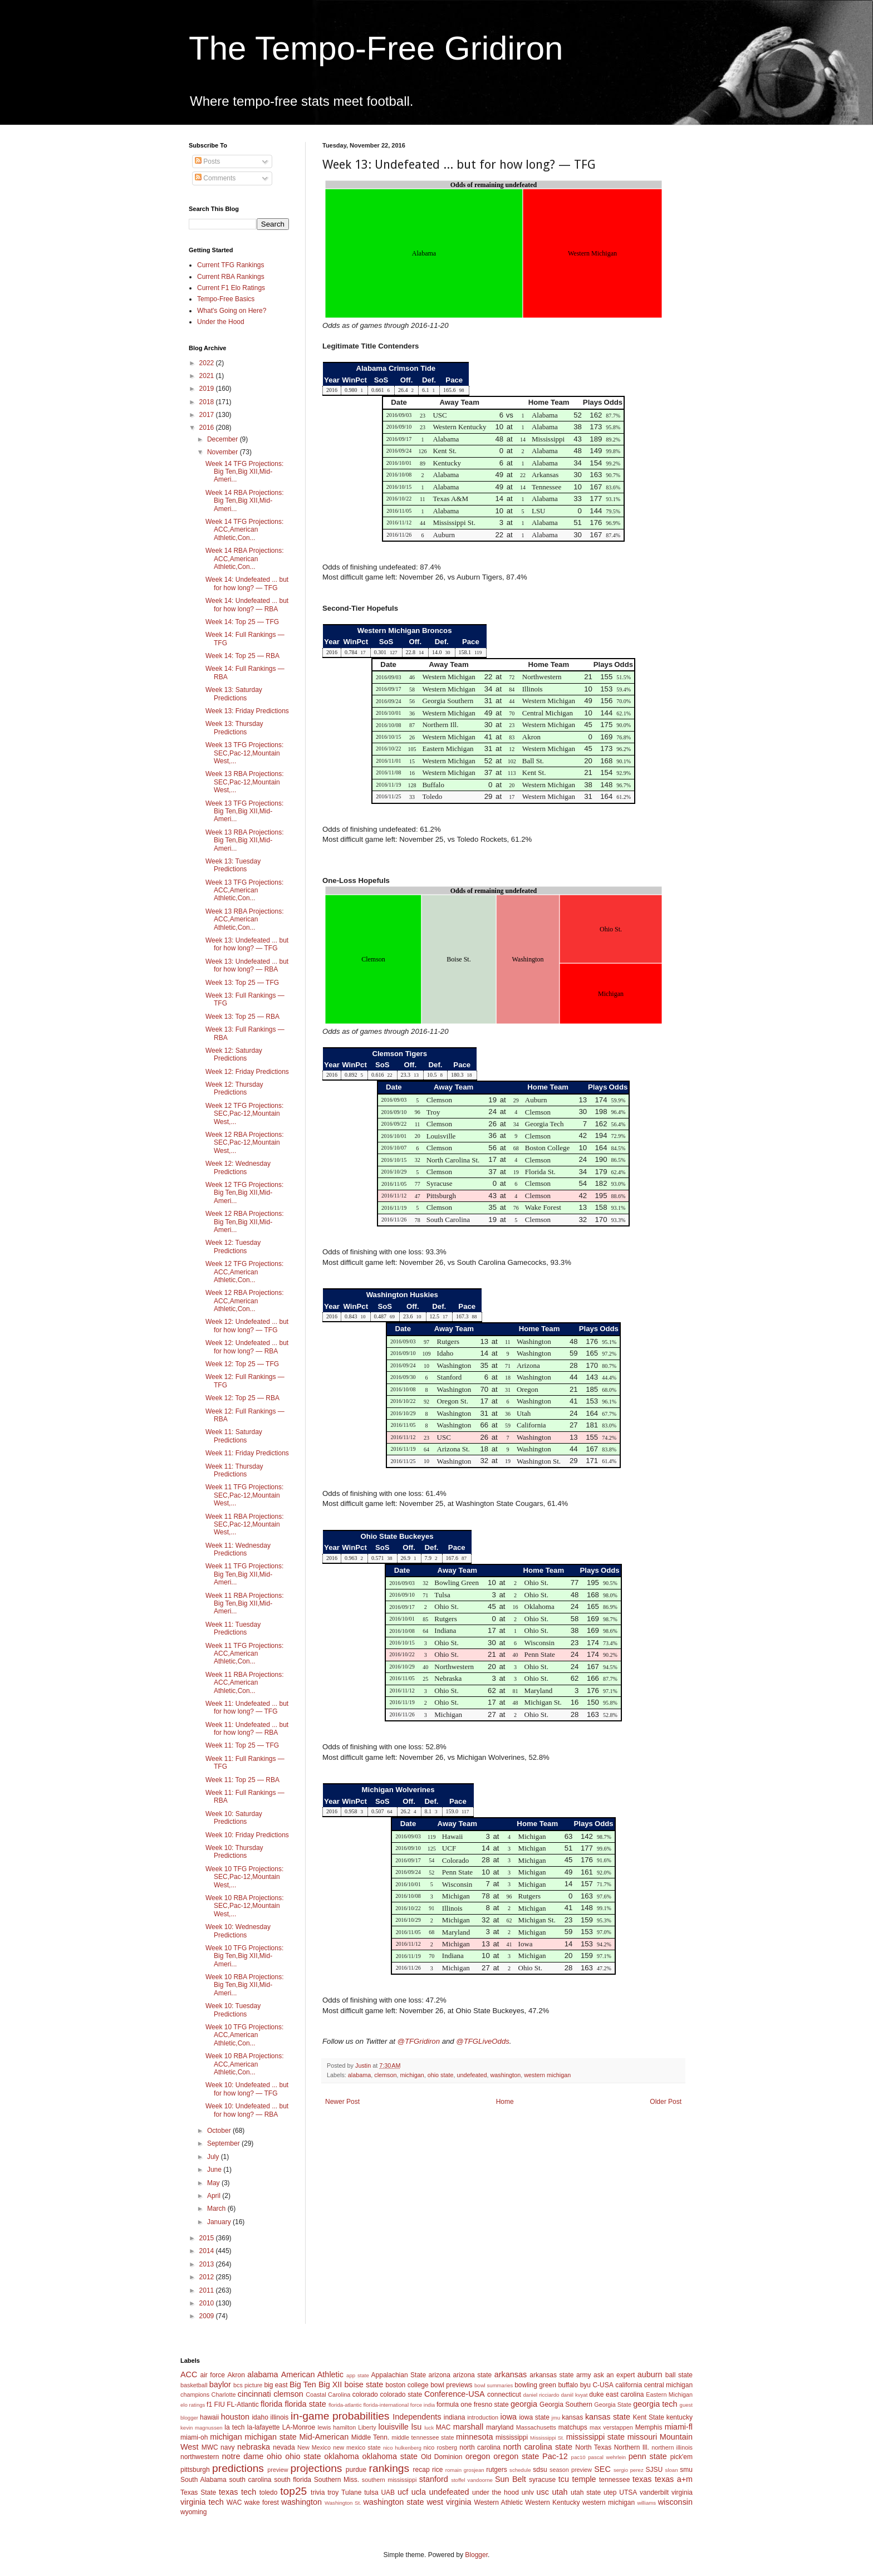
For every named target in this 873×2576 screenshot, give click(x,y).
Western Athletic (498, 2502)
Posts (207, 161)
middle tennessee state (422, 2437)
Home (505, 2102)
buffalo (568, 2385)
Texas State (198, 2492)
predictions (238, 2468)
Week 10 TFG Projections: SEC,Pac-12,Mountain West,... (244, 1877)
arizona (439, 2375)
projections (316, 2468)
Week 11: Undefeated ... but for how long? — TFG (246, 1707)
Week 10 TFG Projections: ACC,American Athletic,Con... (244, 2035)
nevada (284, 2447)
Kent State (648, 2417)
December (223, 439)
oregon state (516, 2456)
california (628, 2385)
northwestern (199, 2457)
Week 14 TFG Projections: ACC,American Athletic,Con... (244, 530)
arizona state (472, 2375)
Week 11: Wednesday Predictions (238, 1549)
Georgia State (612, 2404)
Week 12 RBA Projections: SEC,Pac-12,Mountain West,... (244, 1143)
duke (596, 2394)
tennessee (614, 2480)
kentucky (679, 2417)
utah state (586, 2492)
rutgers (496, 2470)
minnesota (474, 2436)
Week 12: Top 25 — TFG (242, 1364)
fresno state (491, 2404)
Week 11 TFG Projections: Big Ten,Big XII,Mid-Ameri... (244, 1574)
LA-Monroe (298, 2427)
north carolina (480, 2447)
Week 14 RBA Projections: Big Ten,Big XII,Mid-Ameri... (244, 501)
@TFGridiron (419, 2041)
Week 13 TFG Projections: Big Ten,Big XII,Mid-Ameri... (244, 811)
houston (235, 2416)
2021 (207, 376)
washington (506, 2075)
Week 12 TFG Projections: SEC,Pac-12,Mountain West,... (244, 1114)
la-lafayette (263, 2427)
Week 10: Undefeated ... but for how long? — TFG (246, 2089)
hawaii (209, 2417)
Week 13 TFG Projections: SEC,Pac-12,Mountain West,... (244, 753)
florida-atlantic (345, 2405)
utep (610, 2492)
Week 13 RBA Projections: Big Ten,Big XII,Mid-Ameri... (244, 840)
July (214, 2157)
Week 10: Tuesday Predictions (233, 2010)
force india (422, 2405)
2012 (207, 2277)
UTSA (628, 2492)
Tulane (351, 2492)
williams (646, 2503)
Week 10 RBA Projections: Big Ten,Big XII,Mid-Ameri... (244, 1985)
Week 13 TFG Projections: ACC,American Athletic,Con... (244, 890)
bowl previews (451, 2385)
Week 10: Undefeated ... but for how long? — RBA (246, 2110)
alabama (359, 2075)
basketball (194, 2385)
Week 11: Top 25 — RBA (242, 1780)
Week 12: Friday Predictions (247, 1072)
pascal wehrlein (607, 2457)
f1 (209, 2404)
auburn (650, 2374)
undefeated (472, 2075)
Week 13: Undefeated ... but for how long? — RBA (246, 965)
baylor (220, 2384)
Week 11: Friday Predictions (247, 1453)
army (583, 2375)
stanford (433, 2479)
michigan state (270, 2436)
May (214, 2183)
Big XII (330, 2384)
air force (212, 2375)
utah (559, 2491)
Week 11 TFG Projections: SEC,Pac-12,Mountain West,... (244, 1495)
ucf (403, 2491)
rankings (389, 2468)
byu (585, 2385)
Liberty (367, 2427)
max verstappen (611, 2427)
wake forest (261, 2502)
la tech (234, 2427)
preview (277, 2469)
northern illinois (672, 2447)
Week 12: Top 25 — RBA (242, 1398)
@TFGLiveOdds (482, 2041)
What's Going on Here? (231, 311)
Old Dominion (442, 2457)
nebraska (253, 2446)
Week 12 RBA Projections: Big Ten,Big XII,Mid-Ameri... (244, 1222)
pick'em (681, 2457)
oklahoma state (390, 2456)
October (220, 2131)
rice (437, 2470)
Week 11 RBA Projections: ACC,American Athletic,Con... (244, 1683)
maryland (499, 2427)
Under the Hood (220, 322)
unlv (528, 2492)
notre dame (243, 2456)
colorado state (401, 2394)
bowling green (535, 2385)
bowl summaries (493, 2385)
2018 (207, 402)
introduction (482, 2417)
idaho (260, 2417)
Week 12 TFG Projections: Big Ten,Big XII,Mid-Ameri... (244, 1193)
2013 (207, 2264)
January (220, 2222)
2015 (207, 2238)
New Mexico (314, 2447)
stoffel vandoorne (472, 2480)
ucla (418, 2491)
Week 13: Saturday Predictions (233, 693)
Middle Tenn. (370, 2437)
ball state (679, 2375)
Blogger (476, 2555)
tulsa (371, 2492)
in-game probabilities (340, 2416)
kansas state (607, 2416)
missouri (642, 2436)
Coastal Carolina (328, 2394)
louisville (393, 2426)
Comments (215, 178)
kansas (572, 2417)
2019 (207, 388)
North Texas (593, 2447)
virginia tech (202, 2502)
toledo (268, 2492)
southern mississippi (389, 2479)
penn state (648, 2456)
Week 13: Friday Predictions (247, 711)
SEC (602, 2469)
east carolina (625, 2394)
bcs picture (247, 2385)
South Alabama (203, 2480)
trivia (318, 2492)
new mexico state (357, 2447)
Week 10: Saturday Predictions (233, 1818)
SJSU (654, 2470)
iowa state (534, 2417)
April (214, 2196)
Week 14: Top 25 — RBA (242, 656)
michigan (412, 2075)
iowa (508, 2416)
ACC (188, 2374)
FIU (219, 2404)
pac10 (578, 2457)
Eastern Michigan (669, 2394)
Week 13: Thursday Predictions (234, 727)
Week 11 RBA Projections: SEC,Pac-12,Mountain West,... (244, 1525)
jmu (556, 2418)
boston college (406, 2385)
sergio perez (629, 2470)
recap (421, 2470)
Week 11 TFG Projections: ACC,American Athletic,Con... (244, 1654)
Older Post (665, 2102)
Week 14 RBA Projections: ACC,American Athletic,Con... (244, 559)
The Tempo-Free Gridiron (376, 48)
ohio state (441, 2075)
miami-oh (194, 2437)
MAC (443, 2427)
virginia (682, 2492)
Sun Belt (510, 2479)
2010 (207, 2303)
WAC (234, 2502)
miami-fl (679, 2426)
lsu (416, 2426)
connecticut (504, 2394)
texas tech (237, 2491)
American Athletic (312, 2374)
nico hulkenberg (402, 2448)
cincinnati (254, 2393)
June (215, 2169)
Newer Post (342, 2102)
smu (686, 2470)
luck (429, 2428)
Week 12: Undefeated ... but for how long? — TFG (246, 1325)
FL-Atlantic (242, 2404)
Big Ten (303, 2384)
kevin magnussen (201, 2428)
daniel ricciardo (541, 2395)
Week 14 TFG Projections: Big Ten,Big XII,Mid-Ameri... (244, 472)
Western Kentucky (552, 2502)
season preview (571, 2469)
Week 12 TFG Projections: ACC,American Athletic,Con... (244, 1272)
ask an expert (614, 2375)
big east (275, 2385)
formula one (454, 2404)
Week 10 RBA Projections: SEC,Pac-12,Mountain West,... (244, 1906)
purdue (356, 2470)
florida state (305, 2404)
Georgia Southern (566, 2404)
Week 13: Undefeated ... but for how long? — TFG (246, 944)
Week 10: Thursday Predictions (234, 1851)
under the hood (495, 2492)
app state (357, 2375)
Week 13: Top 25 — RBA (242, 1016)
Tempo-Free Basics (225, 299)
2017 (207, 415)
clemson (385, 2075)
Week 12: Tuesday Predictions (233, 1246)
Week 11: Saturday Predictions (233, 1436)
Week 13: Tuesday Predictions (233, 865)
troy (333, 2492)
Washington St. (343, 2503)
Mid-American (324, 2436)
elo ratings (192, 2405)
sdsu (540, 2470)
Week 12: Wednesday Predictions (238, 1167)
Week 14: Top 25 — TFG (242, 622)
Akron (235, 2375)
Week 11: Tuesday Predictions (233, 1628)
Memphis (649, 2427)
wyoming (193, 2512)
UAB (388, 2492)
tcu (563, 2479)
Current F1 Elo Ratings (231, 288)
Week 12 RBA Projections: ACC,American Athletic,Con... (244, 1301)
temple (584, 2479)
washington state (393, 2502)
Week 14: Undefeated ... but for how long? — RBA (246, 604)
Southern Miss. (336, 2480)
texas (641, 2479)
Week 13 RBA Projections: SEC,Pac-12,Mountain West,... (244, 782)
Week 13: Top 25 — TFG (242, 983)
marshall (468, 2426)
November (223, 452)
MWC (210, 2447)
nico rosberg (441, 2447)
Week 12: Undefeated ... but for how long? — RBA (246, 1347)
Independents (417, 2416)
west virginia (448, 2502)
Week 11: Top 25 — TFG (242, 1745)
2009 (207, 2316)
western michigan (547, 2075)
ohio (274, 2456)
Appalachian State (398, 2375)
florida (271, 2404)
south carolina (250, 2480)
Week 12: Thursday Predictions (234, 1088)
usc (543, 2491)
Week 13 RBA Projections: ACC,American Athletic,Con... (244, 919)
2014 (207, 2251)
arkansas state (551, 2375)
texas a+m (674, 2479)
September (224, 2143)
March (217, 2208)
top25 (293, 2491)
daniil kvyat (574, 2395)
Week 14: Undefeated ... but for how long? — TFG (246, 583)
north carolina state (538, 2446)
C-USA (602, 2385)
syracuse (542, 2480)
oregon (478, 2456)
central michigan (668, 2385)
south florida (292, 2480)
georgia (524, 2404)
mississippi (512, 2437)
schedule (520, 2470)
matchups (572, 2427)
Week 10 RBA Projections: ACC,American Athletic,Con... (244, 2064)
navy (227, 2447)
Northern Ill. (631, 2447)
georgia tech (655, 2404)
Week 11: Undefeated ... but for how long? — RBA (246, 1728)
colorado (365, 2394)
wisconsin (675, 2502)
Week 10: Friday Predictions (247, 1835)
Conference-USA (454, 2393)
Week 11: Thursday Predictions (234, 1470)
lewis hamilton (336, 2427)
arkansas (510, 2374)
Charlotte (224, 2394)
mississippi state (595, 2436)
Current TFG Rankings (230, 265)
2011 (207, 2290)
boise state (363, 2384)
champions (194, 2394)
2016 (207, 427)
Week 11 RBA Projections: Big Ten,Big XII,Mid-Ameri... (244, 1604)
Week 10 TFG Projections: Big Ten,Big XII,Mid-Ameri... (244, 1956)
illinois (280, 2417)
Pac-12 (555, 2456)
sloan (671, 2470)
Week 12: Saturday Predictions (233, 1054)
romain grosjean (464, 2470)
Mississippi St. (547, 2438)
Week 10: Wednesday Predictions (238, 1931)
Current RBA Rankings (230, 277)
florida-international (386, 2405)
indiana (454, 2417)
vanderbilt (654, 2492)
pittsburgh (195, 2470)
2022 (207, 363)
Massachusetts (536, 2427)
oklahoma (341, 2456)
